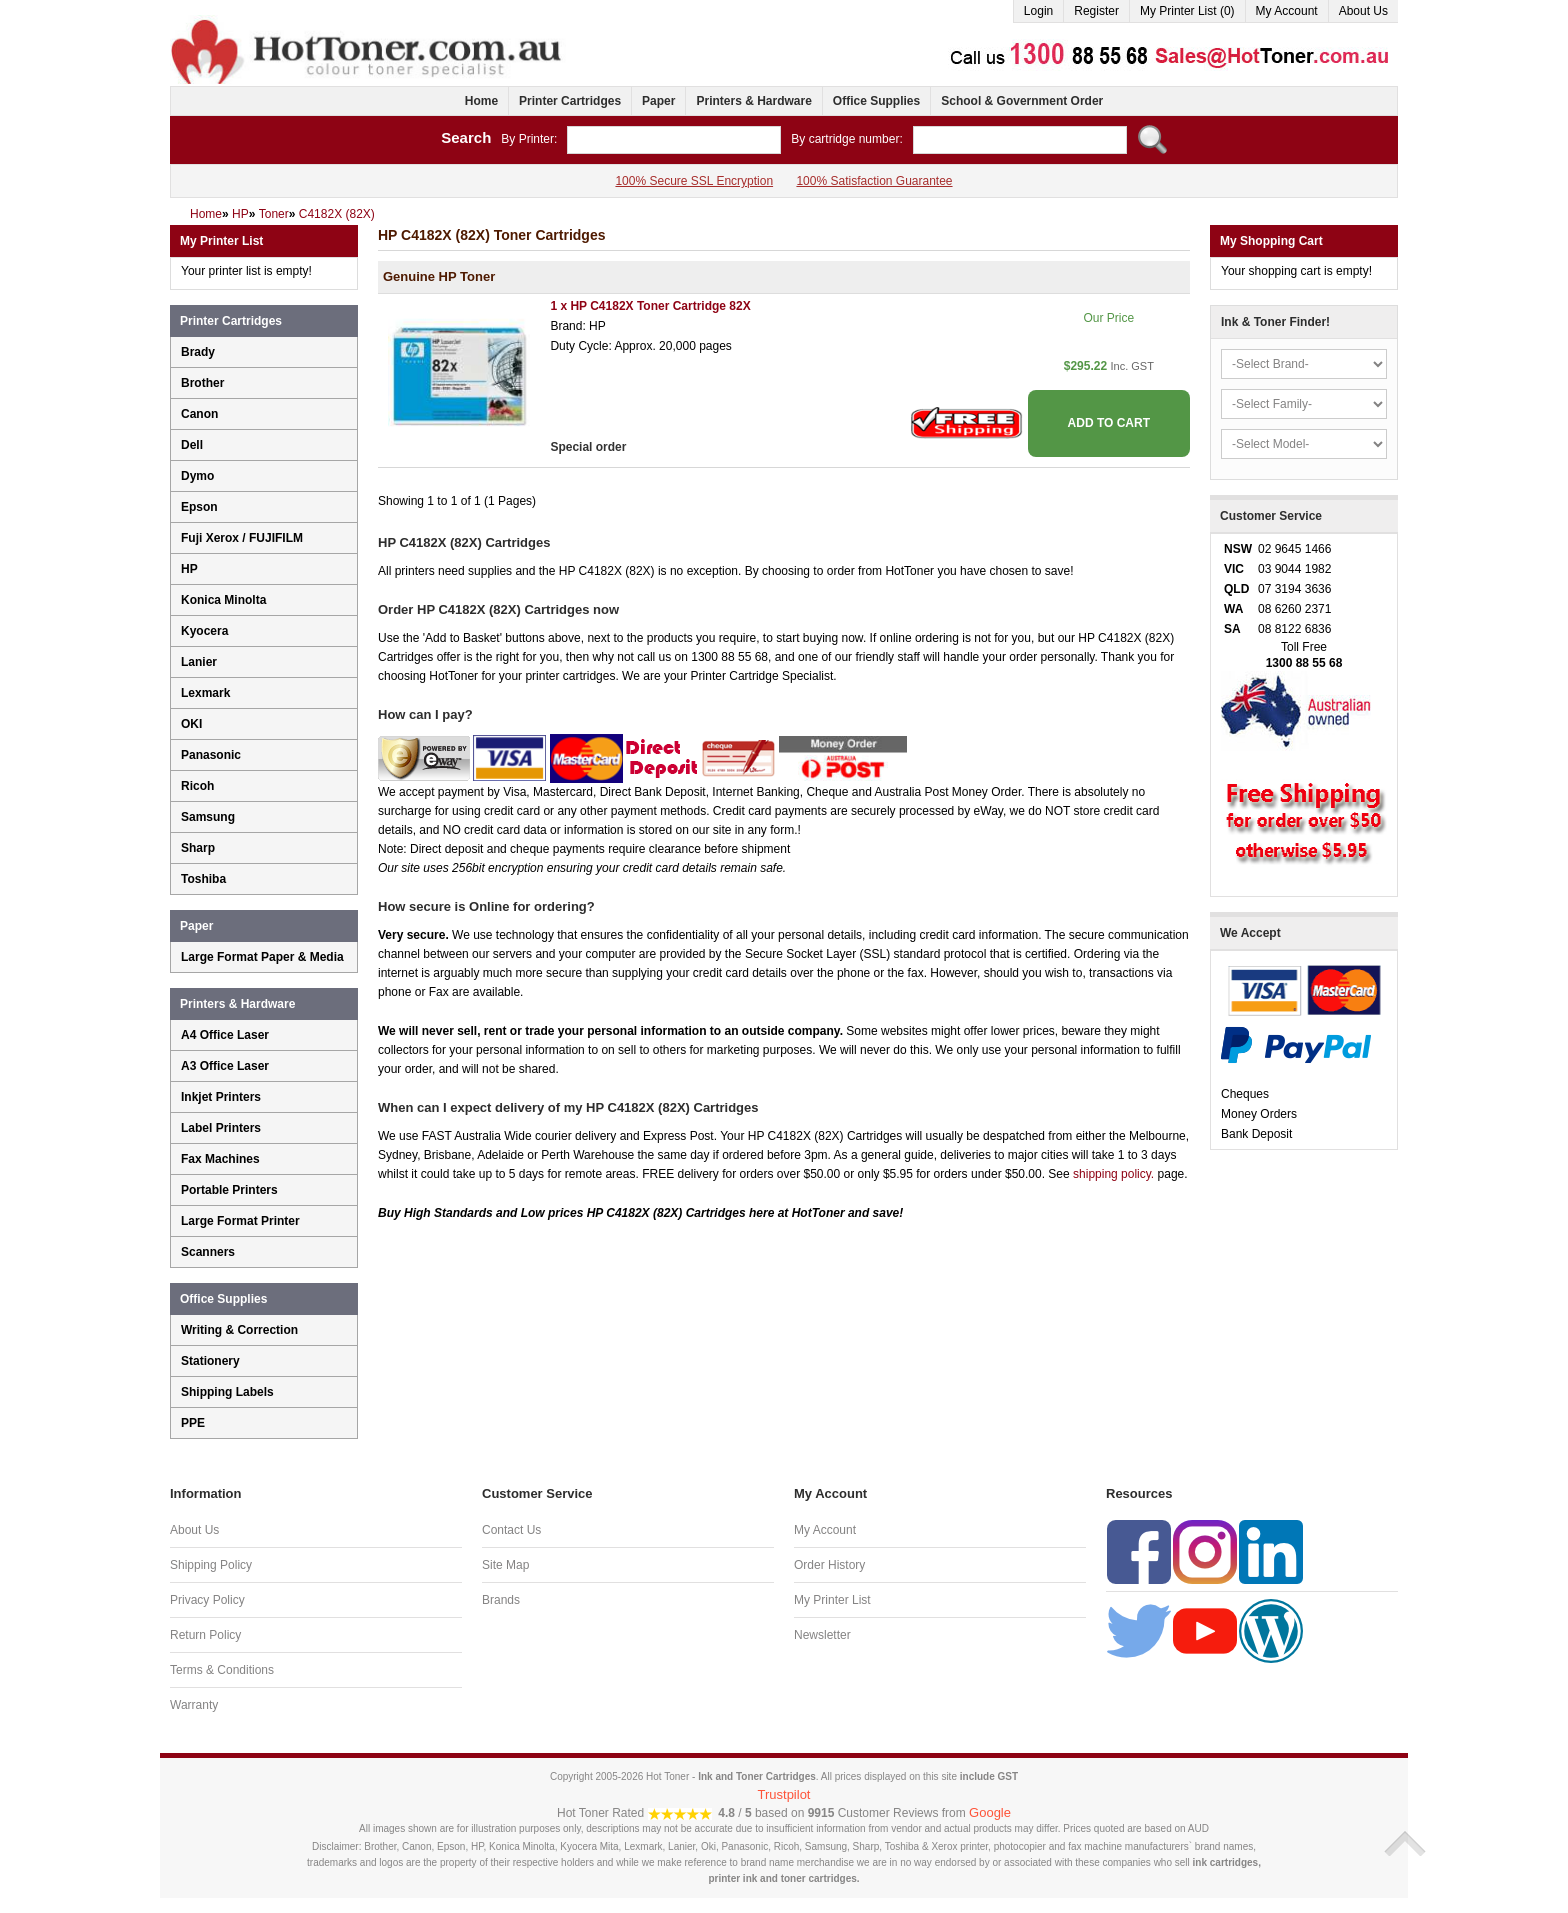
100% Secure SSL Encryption (694, 181)
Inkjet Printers (221, 1097)
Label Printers (221, 1128)
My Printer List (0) (1187, 11)
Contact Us (511, 1530)
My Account (1287, 11)
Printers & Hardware (753, 101)
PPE (193, 1423)
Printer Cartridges (570, 101)
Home (481, 101)
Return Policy (205, 1635)
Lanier (199, 662)
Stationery (210, 1361)
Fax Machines (220, 1159)
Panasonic (211, 755)
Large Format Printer (240, 1221)
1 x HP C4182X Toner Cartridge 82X (650, 306)
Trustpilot (784, 1794)
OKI (191, 724)
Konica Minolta (223, 600)
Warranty (194, 1705)
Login (1038, 11)
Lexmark (205, 693)
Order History (829, 1565)
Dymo (197, 476)
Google (990, 1812)
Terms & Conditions (222, 1670)
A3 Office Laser (225, 1066)
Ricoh (197, 786)
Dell (192, 445)
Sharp (198, 848)
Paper (658, 101)
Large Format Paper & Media (262, 957)
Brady (198, 352)
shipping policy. (1113, 1174)
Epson (199, 507)
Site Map (505, 1565)
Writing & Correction (239, 1330)
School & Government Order (1022, 101)
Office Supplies (876, 101)
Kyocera (204, 631)
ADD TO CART (1109, 423)
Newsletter (822, 1635)
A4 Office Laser (225, 1035)
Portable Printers (229, 1190)
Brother (202, 383)
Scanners (208, 1252)
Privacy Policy (207, 1600)
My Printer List (832, 1600)
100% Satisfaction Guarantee (874, 181)
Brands (501, 1600)
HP (189, 569)
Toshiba (203, 879)
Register (1096, 11)
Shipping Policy (211, 1565)
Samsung (208, 817)
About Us (1363, 11)
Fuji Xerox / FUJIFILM (242, 538)
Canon (199, 414)
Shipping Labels (227, 1392)
